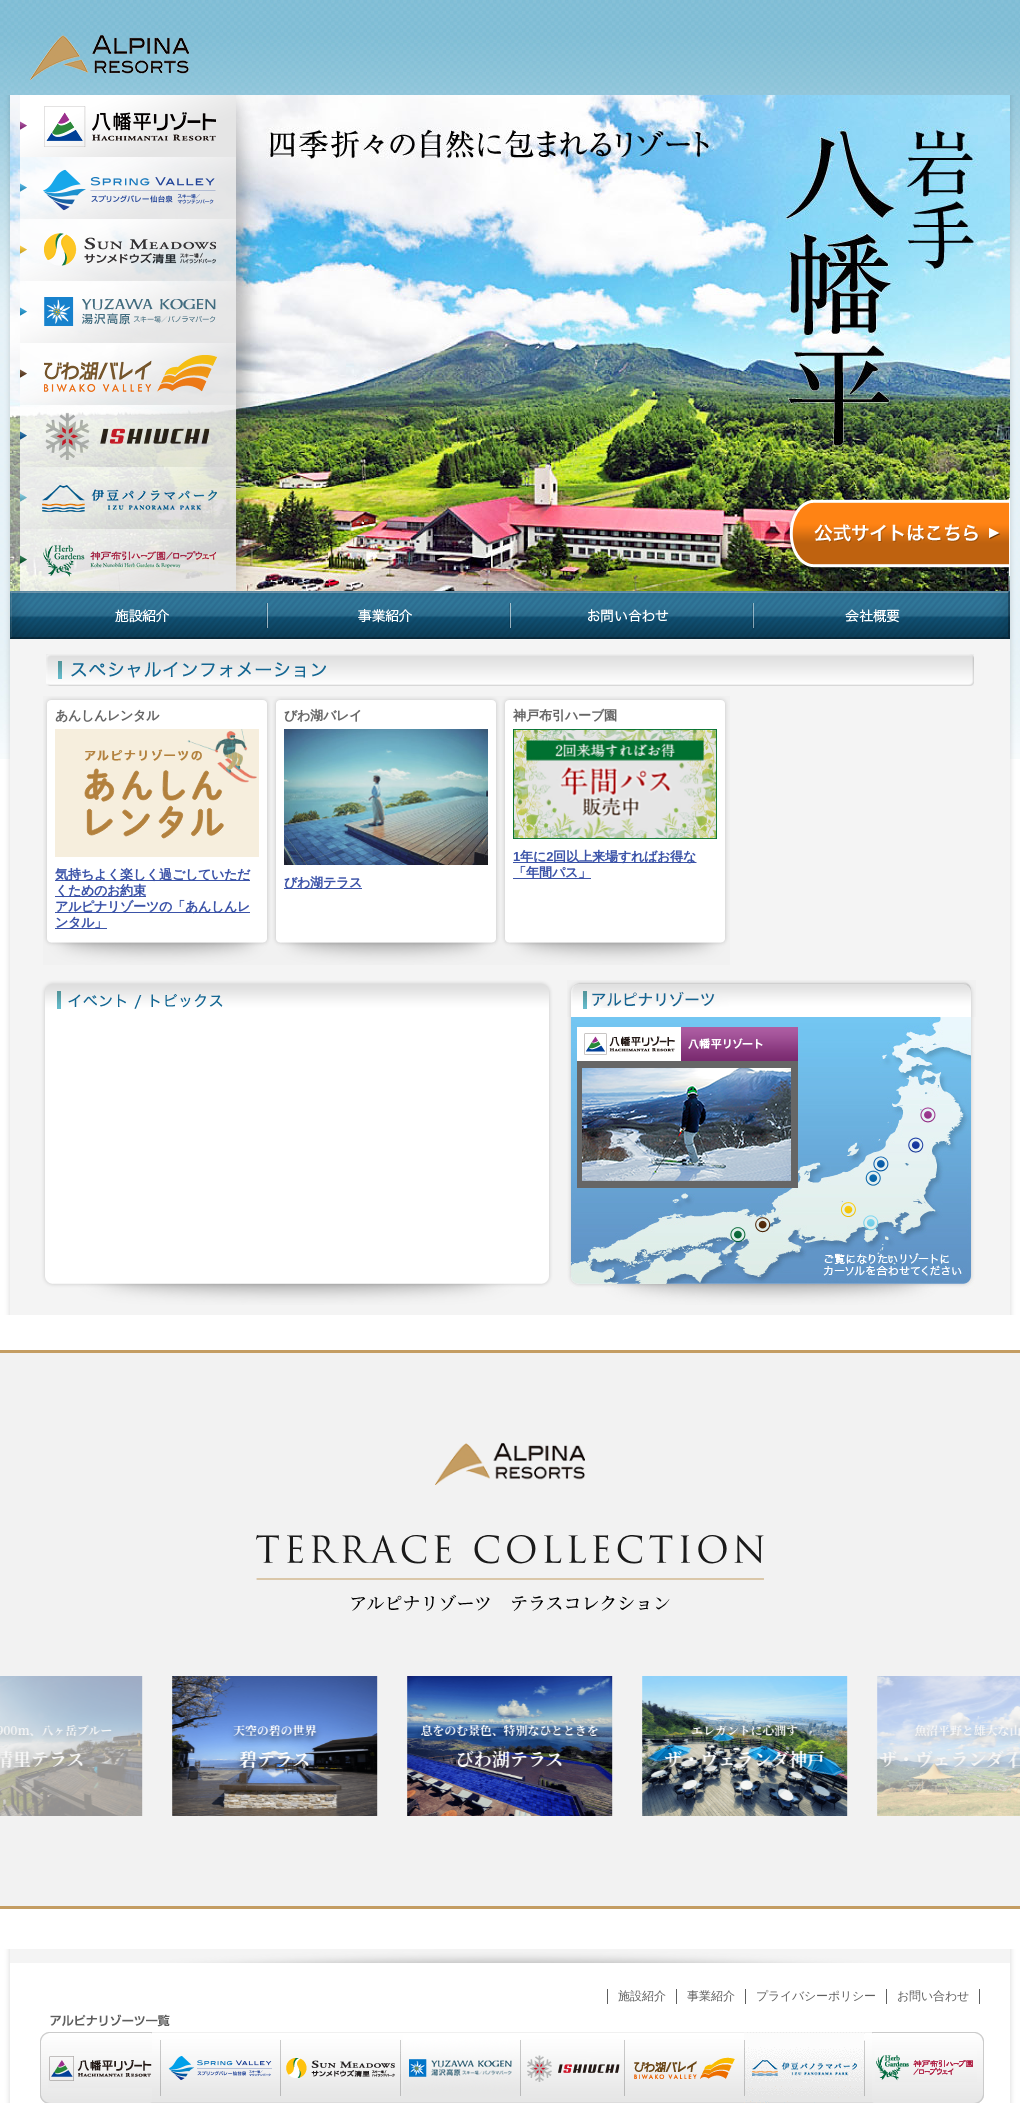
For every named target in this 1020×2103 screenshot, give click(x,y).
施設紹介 (138, 615)
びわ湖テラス (323, 882)
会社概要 (881, 615)
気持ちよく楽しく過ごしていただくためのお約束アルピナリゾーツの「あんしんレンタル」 (152, 898)
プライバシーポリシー (816, 1996)
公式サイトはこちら (899, 537)
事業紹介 (388, 615)
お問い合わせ (631, 615)
